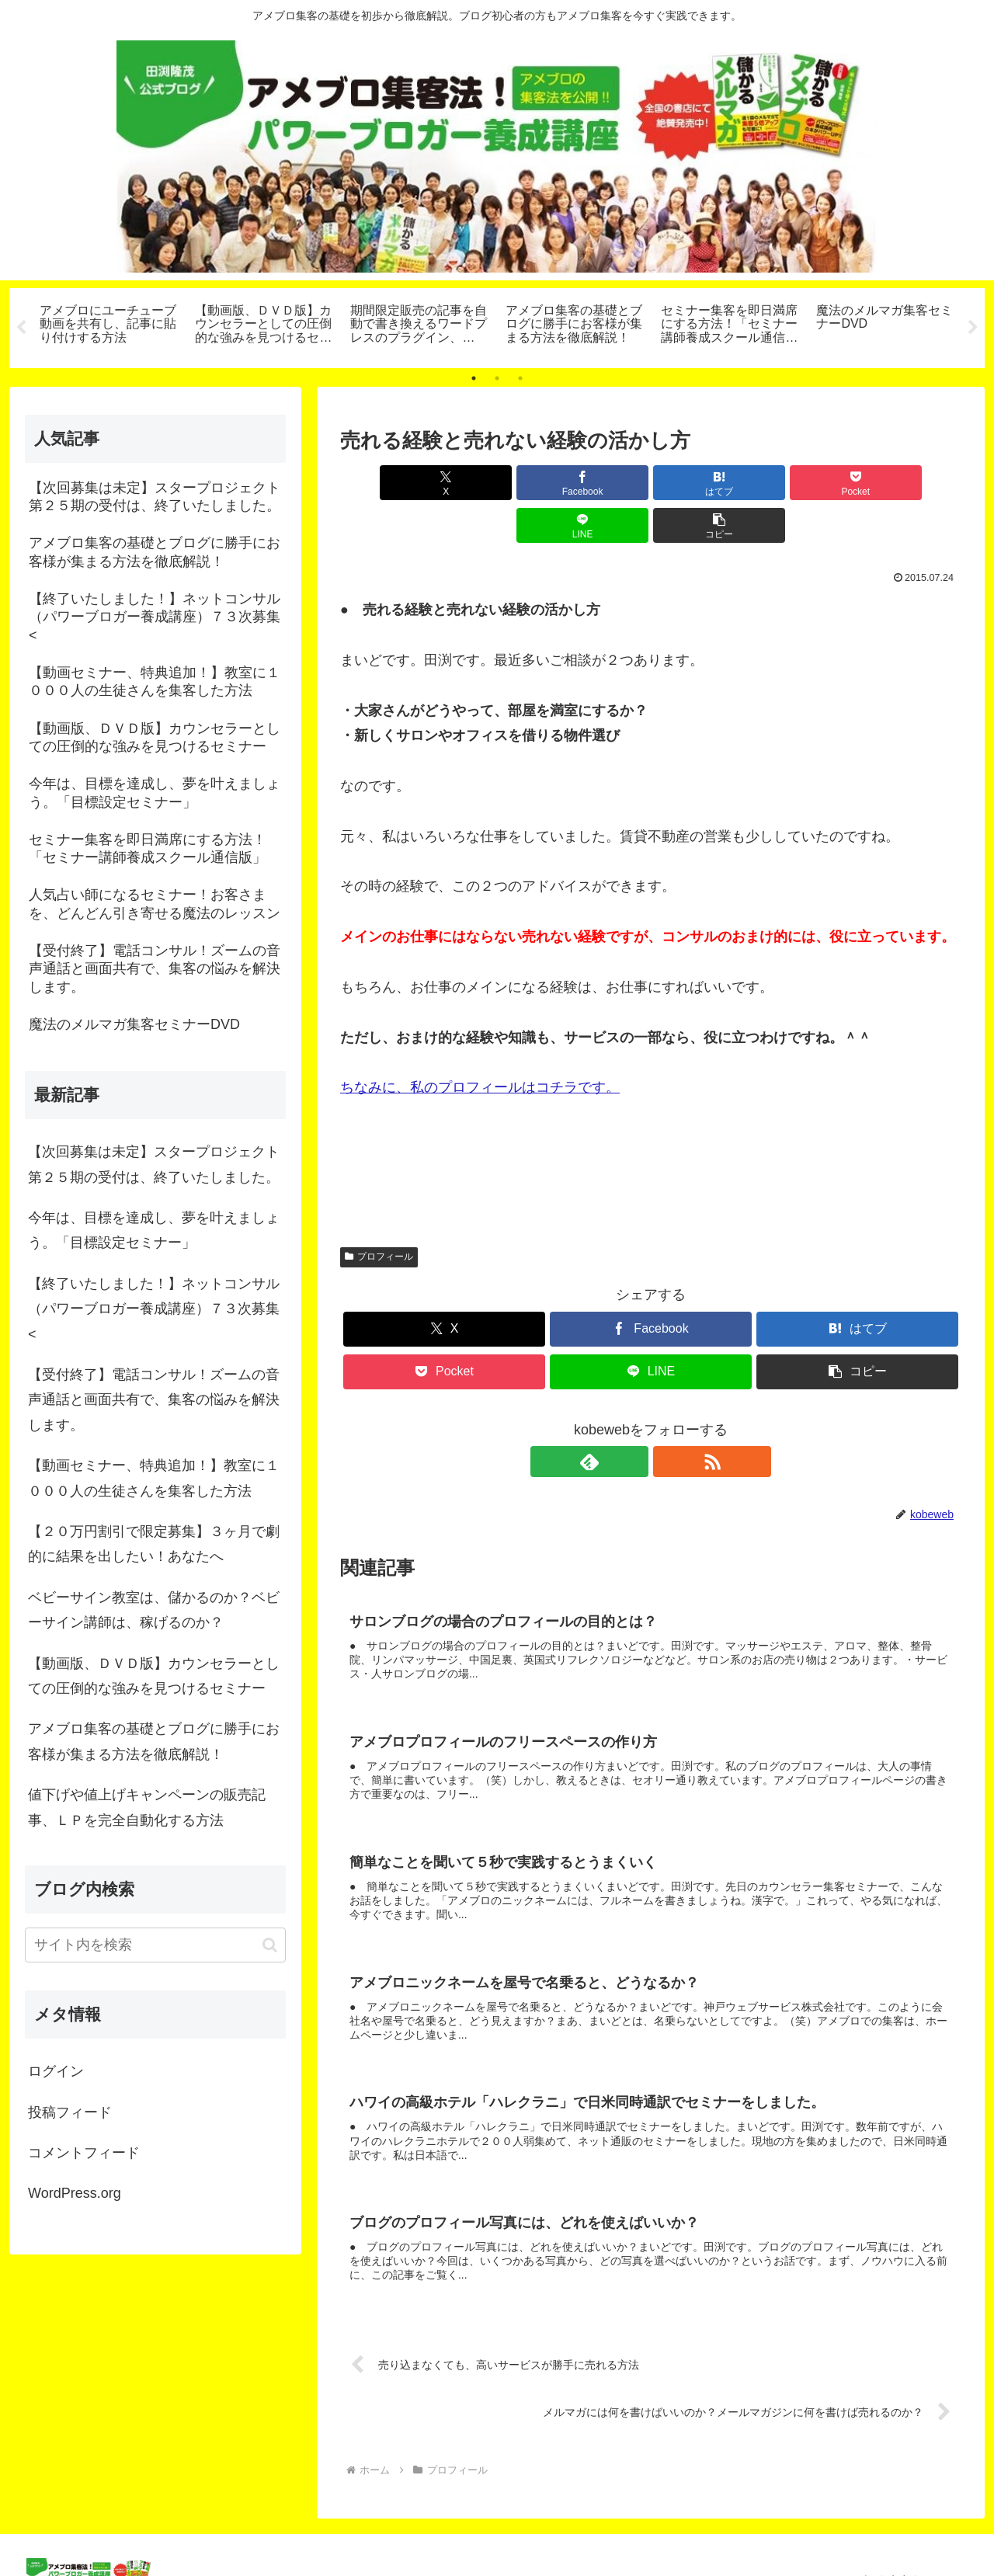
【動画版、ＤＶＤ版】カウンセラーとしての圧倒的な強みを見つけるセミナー (154, 1676)
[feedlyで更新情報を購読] (632, 1418)
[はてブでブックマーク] (598, 482)
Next (973, 327)
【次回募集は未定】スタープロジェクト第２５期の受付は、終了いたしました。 (154, 1164)
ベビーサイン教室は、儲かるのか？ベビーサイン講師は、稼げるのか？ (154, 1610)
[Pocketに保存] (702, 482)
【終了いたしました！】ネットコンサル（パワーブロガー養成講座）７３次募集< (154, 1309)
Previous (21, 327)
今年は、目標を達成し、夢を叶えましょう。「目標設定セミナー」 (154, 1230)
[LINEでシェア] (807, 482)
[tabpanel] (109, 325)
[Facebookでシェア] (494, 482)
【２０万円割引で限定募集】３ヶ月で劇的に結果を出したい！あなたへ (154, 1544)
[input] (155, 1945)
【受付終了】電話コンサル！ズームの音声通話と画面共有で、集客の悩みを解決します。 (154, 1400)
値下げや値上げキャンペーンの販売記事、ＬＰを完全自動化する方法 (147, 1807)
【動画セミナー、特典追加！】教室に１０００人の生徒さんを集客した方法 (154, 1478)
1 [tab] (473, 378)
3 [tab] (520, 378)
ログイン (56, 2071)
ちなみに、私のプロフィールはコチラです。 (480, 1044)
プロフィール (379, 1213)
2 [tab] (497, 378)
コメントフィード (84, 2153)
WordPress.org (74, 2193)
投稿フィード (70, 2112)
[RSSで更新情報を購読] (668, 1418)
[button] (911, 482)
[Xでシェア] (390, 482)
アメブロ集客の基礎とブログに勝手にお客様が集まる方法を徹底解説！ (154, 1741)
